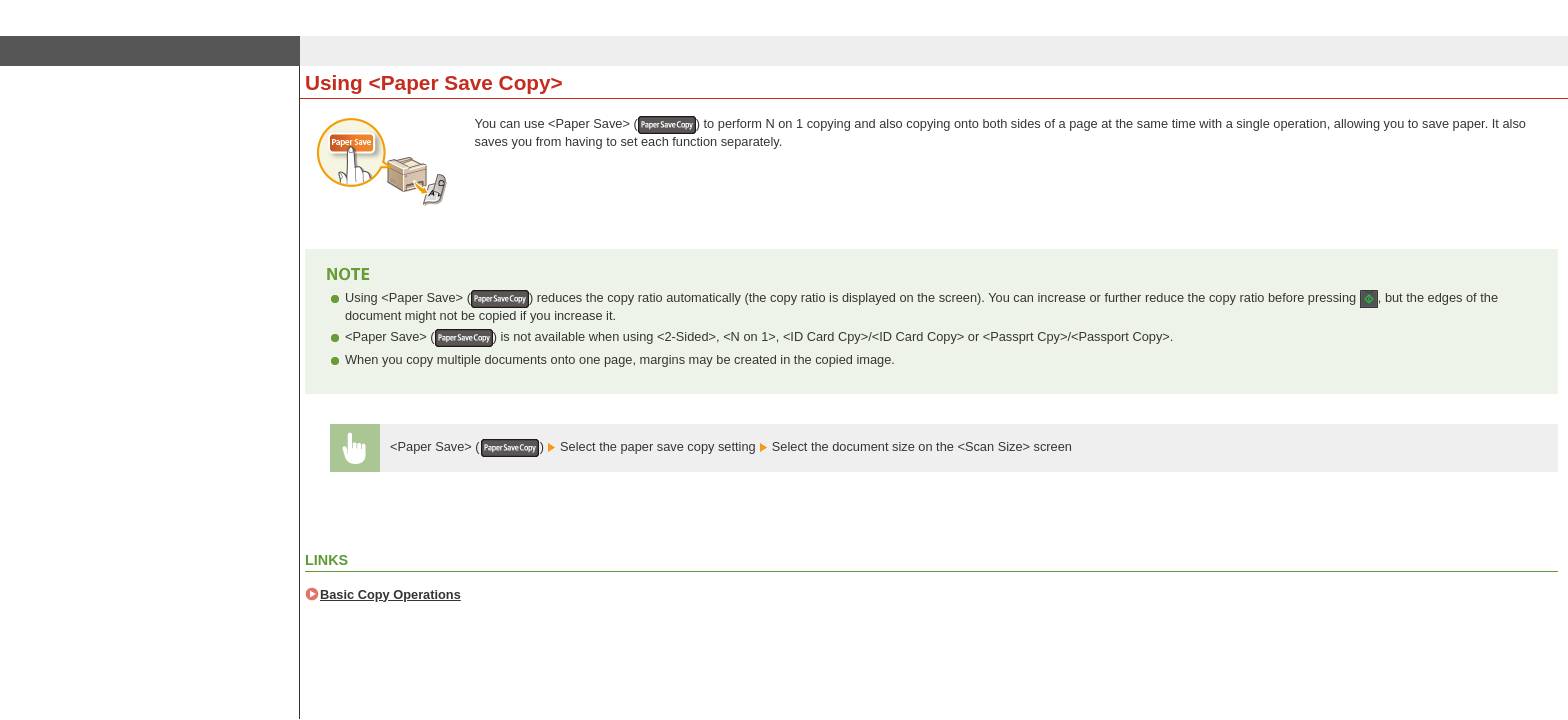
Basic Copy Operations (390, 594)
